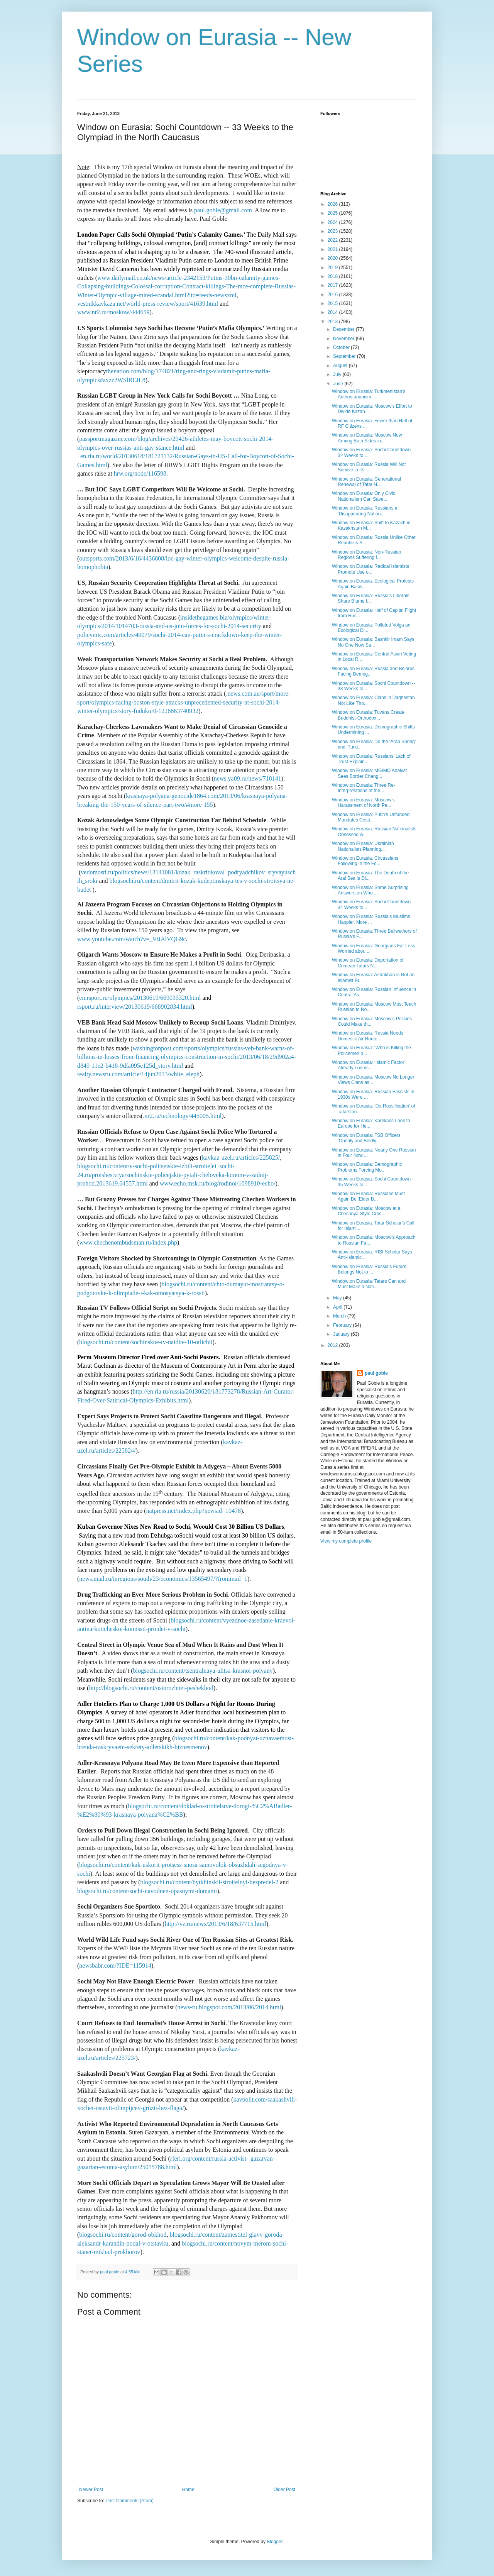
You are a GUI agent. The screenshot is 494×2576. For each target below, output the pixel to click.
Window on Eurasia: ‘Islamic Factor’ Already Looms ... (368, 1065)
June (338, 383)
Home (188, 2489)
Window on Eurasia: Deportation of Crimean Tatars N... (367, 962)
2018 (333, 276)
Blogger (275, 2541)
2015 (333, 303)
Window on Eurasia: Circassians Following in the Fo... (365, 860)
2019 (333, 267)
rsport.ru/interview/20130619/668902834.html (134, 1006)
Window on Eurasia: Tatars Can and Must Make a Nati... (369, 1284)
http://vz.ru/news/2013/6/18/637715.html (215, 1924)
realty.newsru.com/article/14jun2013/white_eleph (138, 1074)
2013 (333, 321)
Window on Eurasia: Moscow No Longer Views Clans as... (373, 1079)
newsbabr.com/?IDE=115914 (115, 1965)
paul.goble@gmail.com (223, 210)
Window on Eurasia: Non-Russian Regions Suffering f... (366, 554)
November (344, 338)
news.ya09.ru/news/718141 (247, 778)
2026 (333, 204)
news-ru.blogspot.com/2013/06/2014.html (229, 2007)
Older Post (284, 2489)
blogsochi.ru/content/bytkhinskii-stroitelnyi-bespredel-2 (209, 1882)
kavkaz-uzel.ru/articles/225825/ (241, 1157)
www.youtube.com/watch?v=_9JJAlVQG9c (131, 939)
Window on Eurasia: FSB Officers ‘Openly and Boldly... (366, 1138)
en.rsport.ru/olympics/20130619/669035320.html (140, 997)
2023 (333, 231)
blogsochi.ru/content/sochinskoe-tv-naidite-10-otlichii (145, 1342)
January (342, 1334)
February (343, 1325)
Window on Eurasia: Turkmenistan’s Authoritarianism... (369, 394)
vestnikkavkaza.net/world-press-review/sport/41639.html (147, 303)
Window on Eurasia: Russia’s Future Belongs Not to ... (369, 1269)
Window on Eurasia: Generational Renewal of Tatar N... (366, 481)
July (338, 374)
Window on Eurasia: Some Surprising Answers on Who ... (370, 890)
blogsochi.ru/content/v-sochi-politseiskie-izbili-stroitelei (146, 1166)
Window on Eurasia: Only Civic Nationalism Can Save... (363, 496)
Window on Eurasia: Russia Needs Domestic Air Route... (367, 1035)
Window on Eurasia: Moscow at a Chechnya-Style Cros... (366, 1211)
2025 (333, 213)
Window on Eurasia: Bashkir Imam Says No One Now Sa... (373, 642)
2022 (333, 240)
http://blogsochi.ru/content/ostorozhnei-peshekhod (151, 1688)
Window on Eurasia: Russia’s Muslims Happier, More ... (371, 919)
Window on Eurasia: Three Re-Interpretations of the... (363, 787)
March (340, 1316)
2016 (333, 294)
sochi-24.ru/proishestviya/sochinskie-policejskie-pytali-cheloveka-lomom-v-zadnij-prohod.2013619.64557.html (172, 1175)
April (338, 1307)
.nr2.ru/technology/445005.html (182, 1116)
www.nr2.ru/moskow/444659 (113, 312)
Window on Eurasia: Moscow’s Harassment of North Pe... (363, 802)
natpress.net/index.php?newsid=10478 (193, 1510)
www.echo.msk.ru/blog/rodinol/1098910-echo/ (218, 1183)
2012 (333, 1345)
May (338, 1298)
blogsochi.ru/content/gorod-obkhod (122, 2234)
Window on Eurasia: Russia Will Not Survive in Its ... (369, 467)
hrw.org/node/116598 (140, 473)
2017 (333, 285)
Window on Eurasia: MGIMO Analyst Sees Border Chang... (369, 773)
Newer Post (91, 2489)
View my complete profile (346, 1541)
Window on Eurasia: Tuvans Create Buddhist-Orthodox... (368, 715)
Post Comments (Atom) (129, 2500)
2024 (333, 222)
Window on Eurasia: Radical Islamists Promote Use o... (370, 569)
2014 (333, 312)
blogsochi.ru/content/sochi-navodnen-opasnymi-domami (147, 1891)
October (342, 347)
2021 (333, 249)
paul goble (376, 1373)
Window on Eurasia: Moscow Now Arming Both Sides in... (367, 437)
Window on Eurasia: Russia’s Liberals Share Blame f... (370, 598)
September (345, 356)
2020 (333, 258)
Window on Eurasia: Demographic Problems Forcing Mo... (367, 1167)
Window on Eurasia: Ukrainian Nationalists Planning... (363, 846)
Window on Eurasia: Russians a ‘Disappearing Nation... (364, 510)
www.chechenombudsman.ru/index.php (128, 1242)
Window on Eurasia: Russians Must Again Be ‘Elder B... (368, 1196)
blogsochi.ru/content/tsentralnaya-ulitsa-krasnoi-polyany (203, 1670)
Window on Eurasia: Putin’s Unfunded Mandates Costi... (370, 817)
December (344, 329)
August (341, 365)
